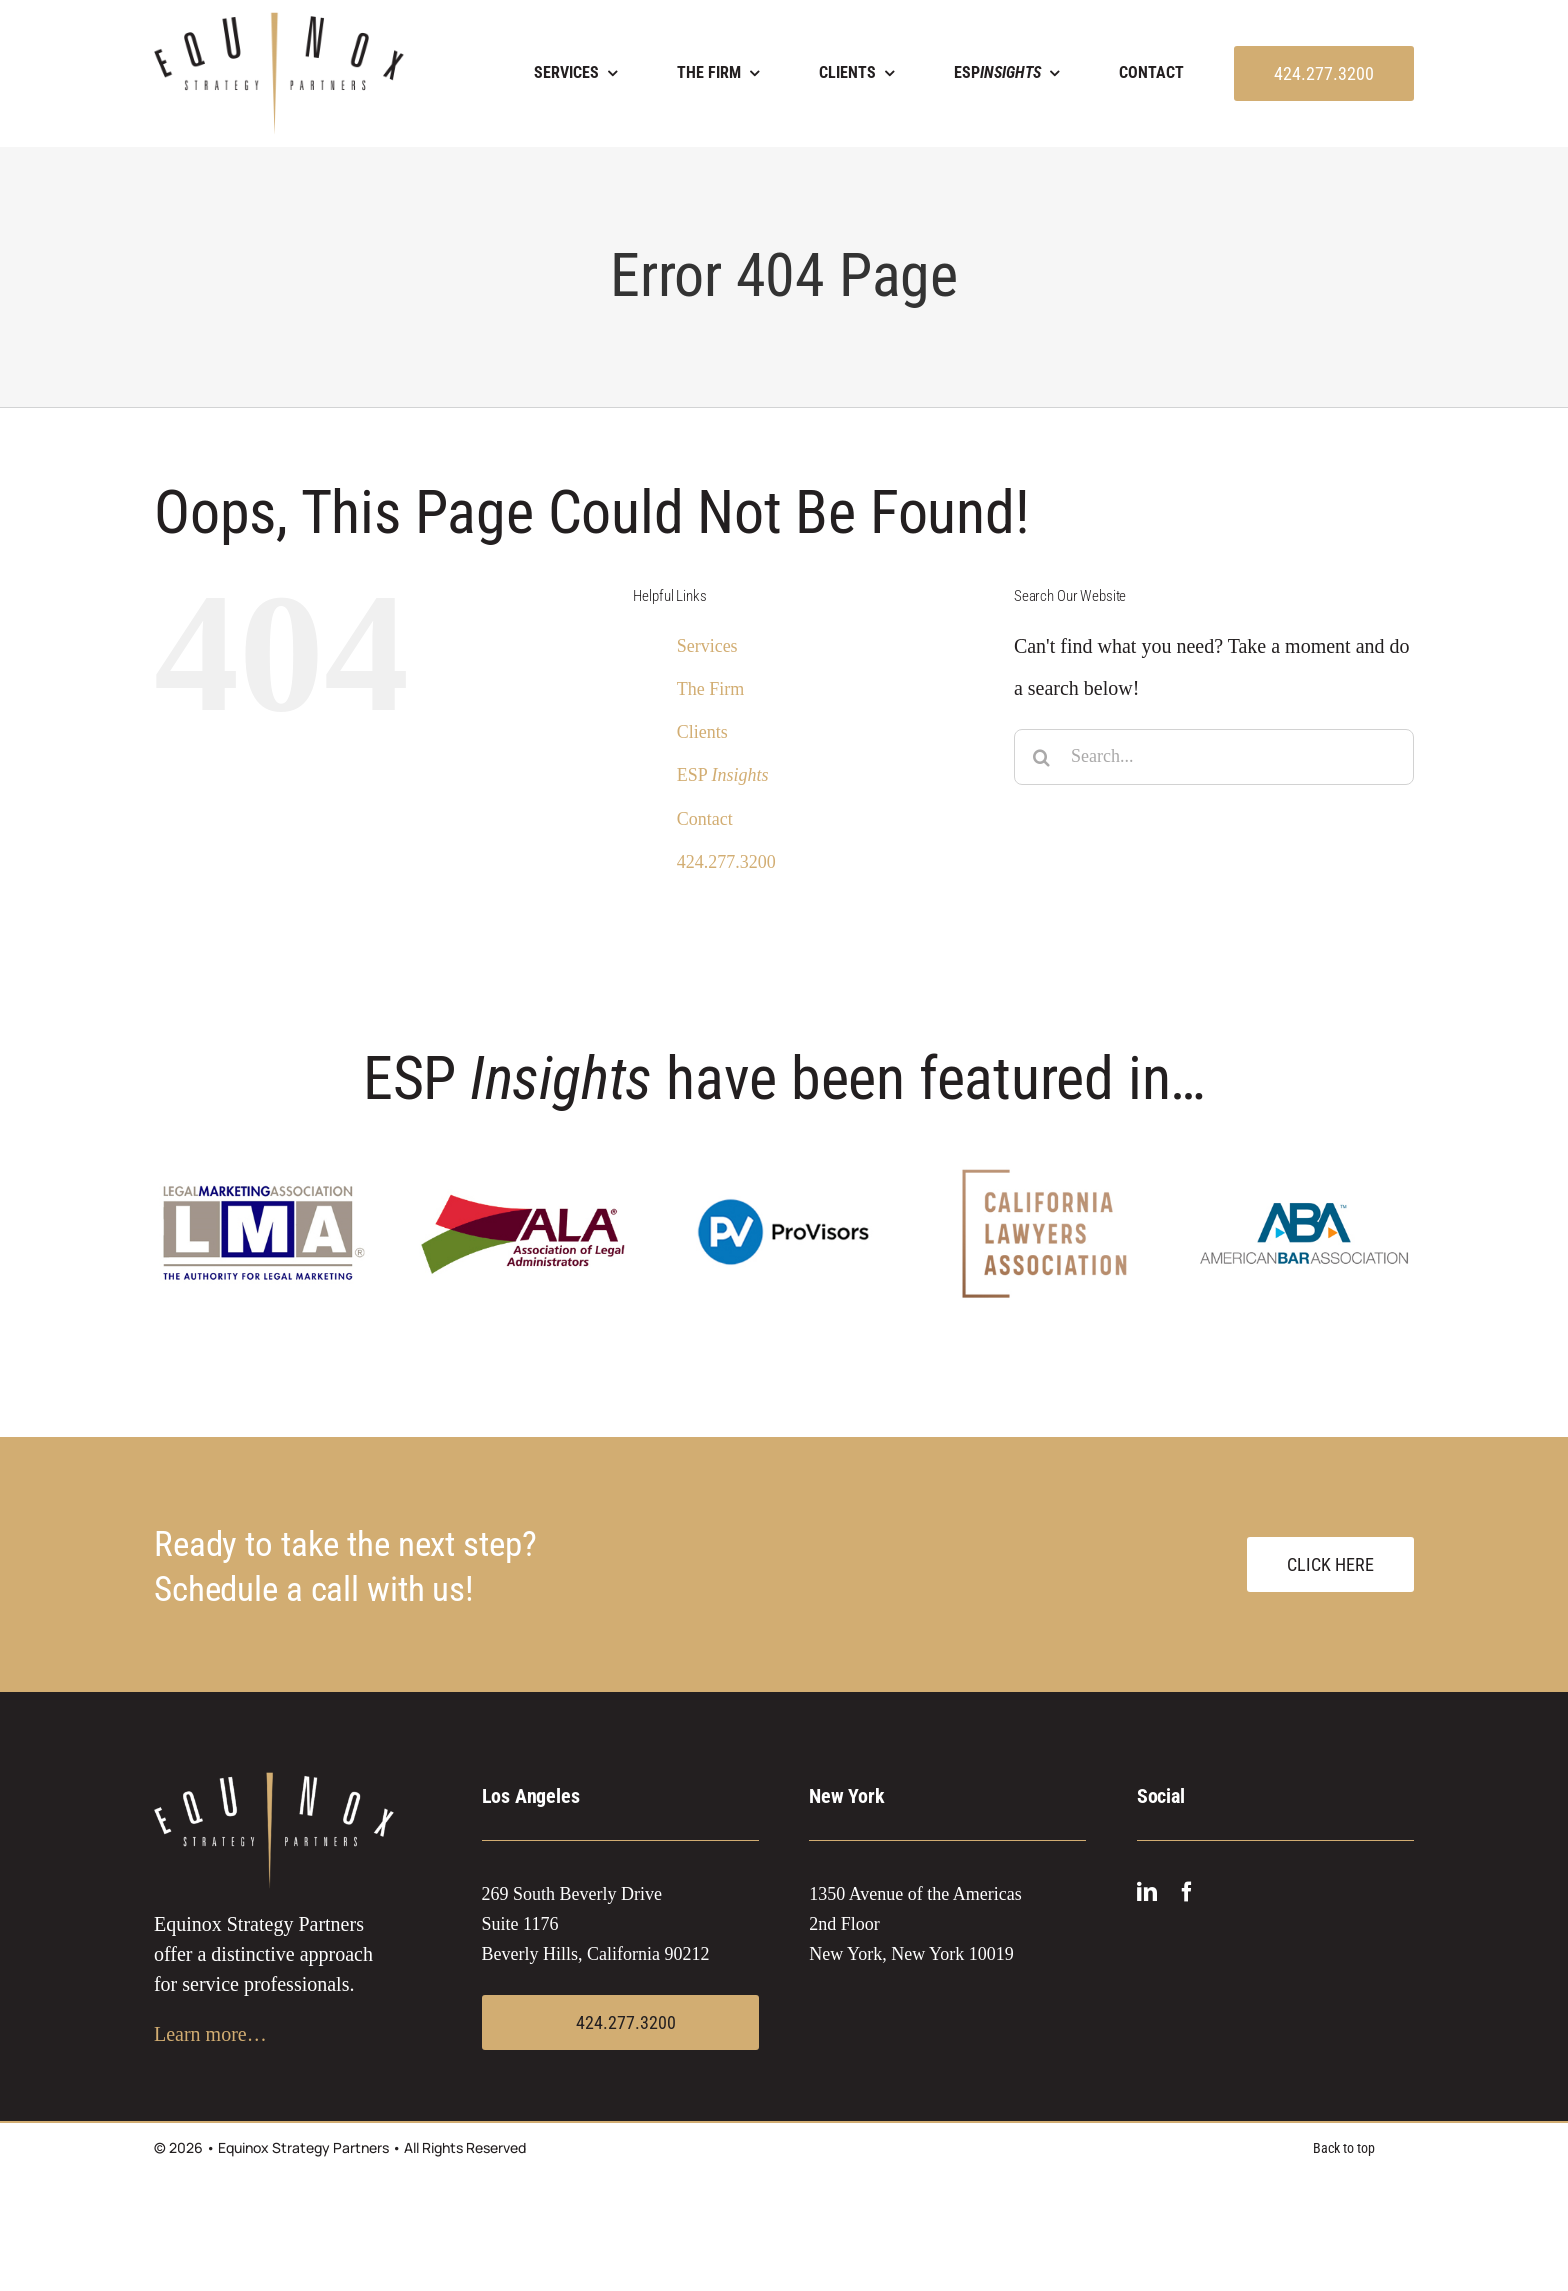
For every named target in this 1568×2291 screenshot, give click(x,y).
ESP (723, 775)
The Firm (711, 689)
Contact (705, 819)
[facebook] (1187, 1892)
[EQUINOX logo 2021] (279, 22)
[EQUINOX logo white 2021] (274, 1782)
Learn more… (210, 2034)
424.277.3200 (726, 862)
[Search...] (1214, 757)
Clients (702, 732)
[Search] (1042, 757)
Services (707, 646)
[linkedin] (1147, 1892)
